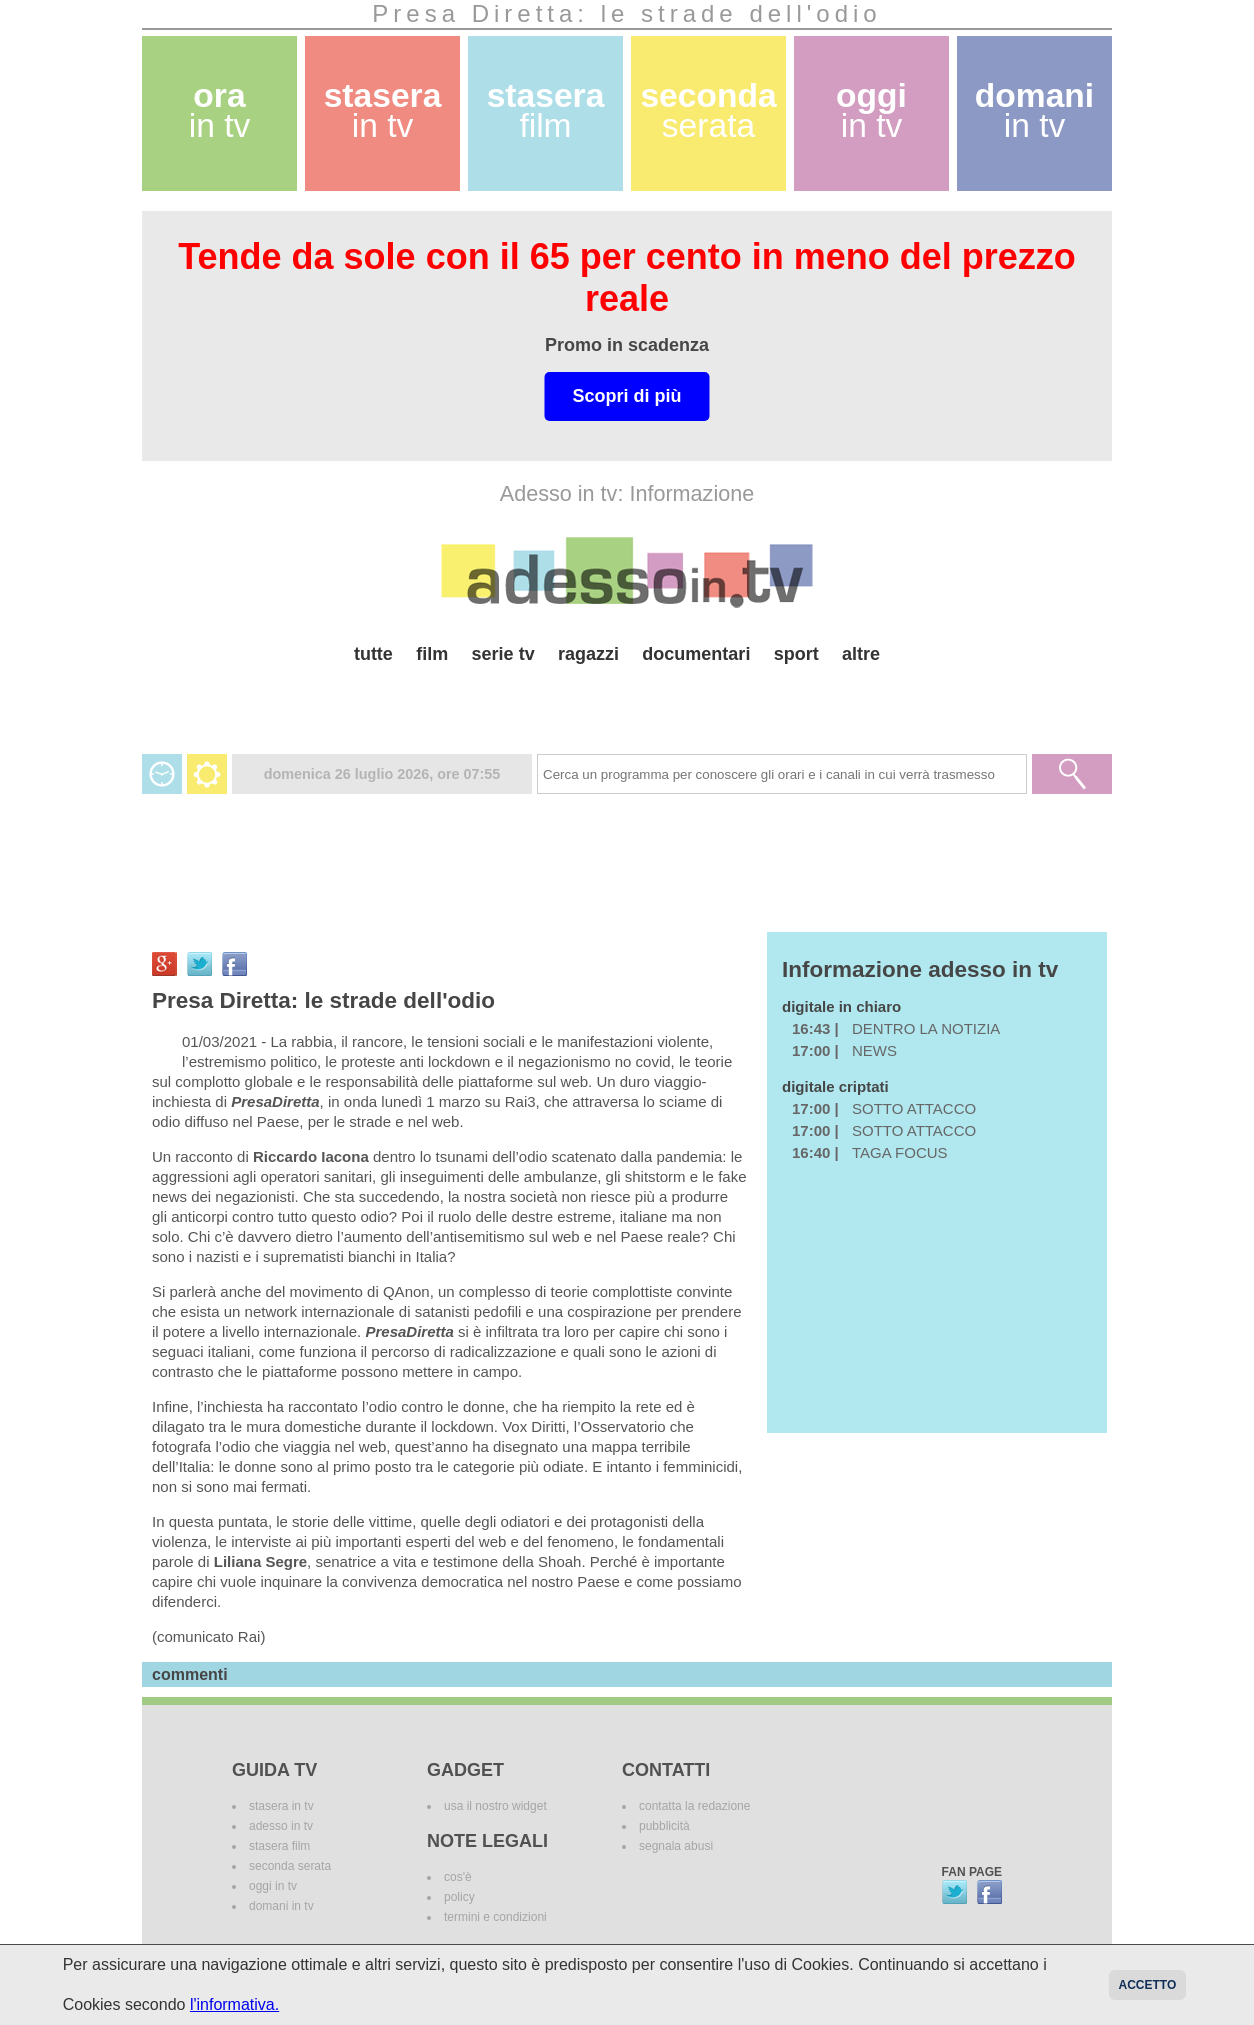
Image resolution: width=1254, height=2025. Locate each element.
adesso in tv (281, 1826)
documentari (696, 654)
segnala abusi (676, 1846)
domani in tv (281, 1906)
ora (220, 110)
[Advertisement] (627, 701)
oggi (871, 110)
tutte (373, 654)
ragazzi (588, 654)
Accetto (1148, 1985)
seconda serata (290, 1866)
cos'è (458, 1877)
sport (796, 654)
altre (861, 654)
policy (459, 1897)
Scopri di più (626, 396)
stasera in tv (281, 1806)
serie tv (503, 654)
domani (1034, 110)
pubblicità (664, 1826)
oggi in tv (273, 1886)
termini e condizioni (495, 1917)
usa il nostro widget (495, 1806)
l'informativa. (234, 2004)
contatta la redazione (694, 1806)
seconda (708, 110)
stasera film (279, 1846)
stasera (383, 110)
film (432, 654)
